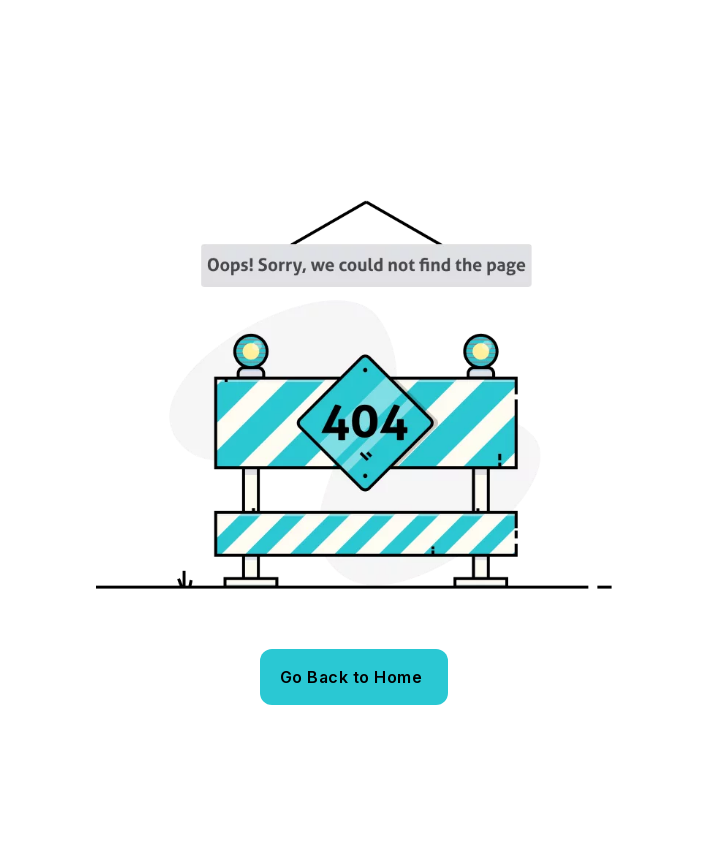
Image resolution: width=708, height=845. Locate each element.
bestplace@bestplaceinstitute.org (233, 18)
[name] (583, 19)
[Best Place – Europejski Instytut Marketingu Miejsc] (186, 104)
